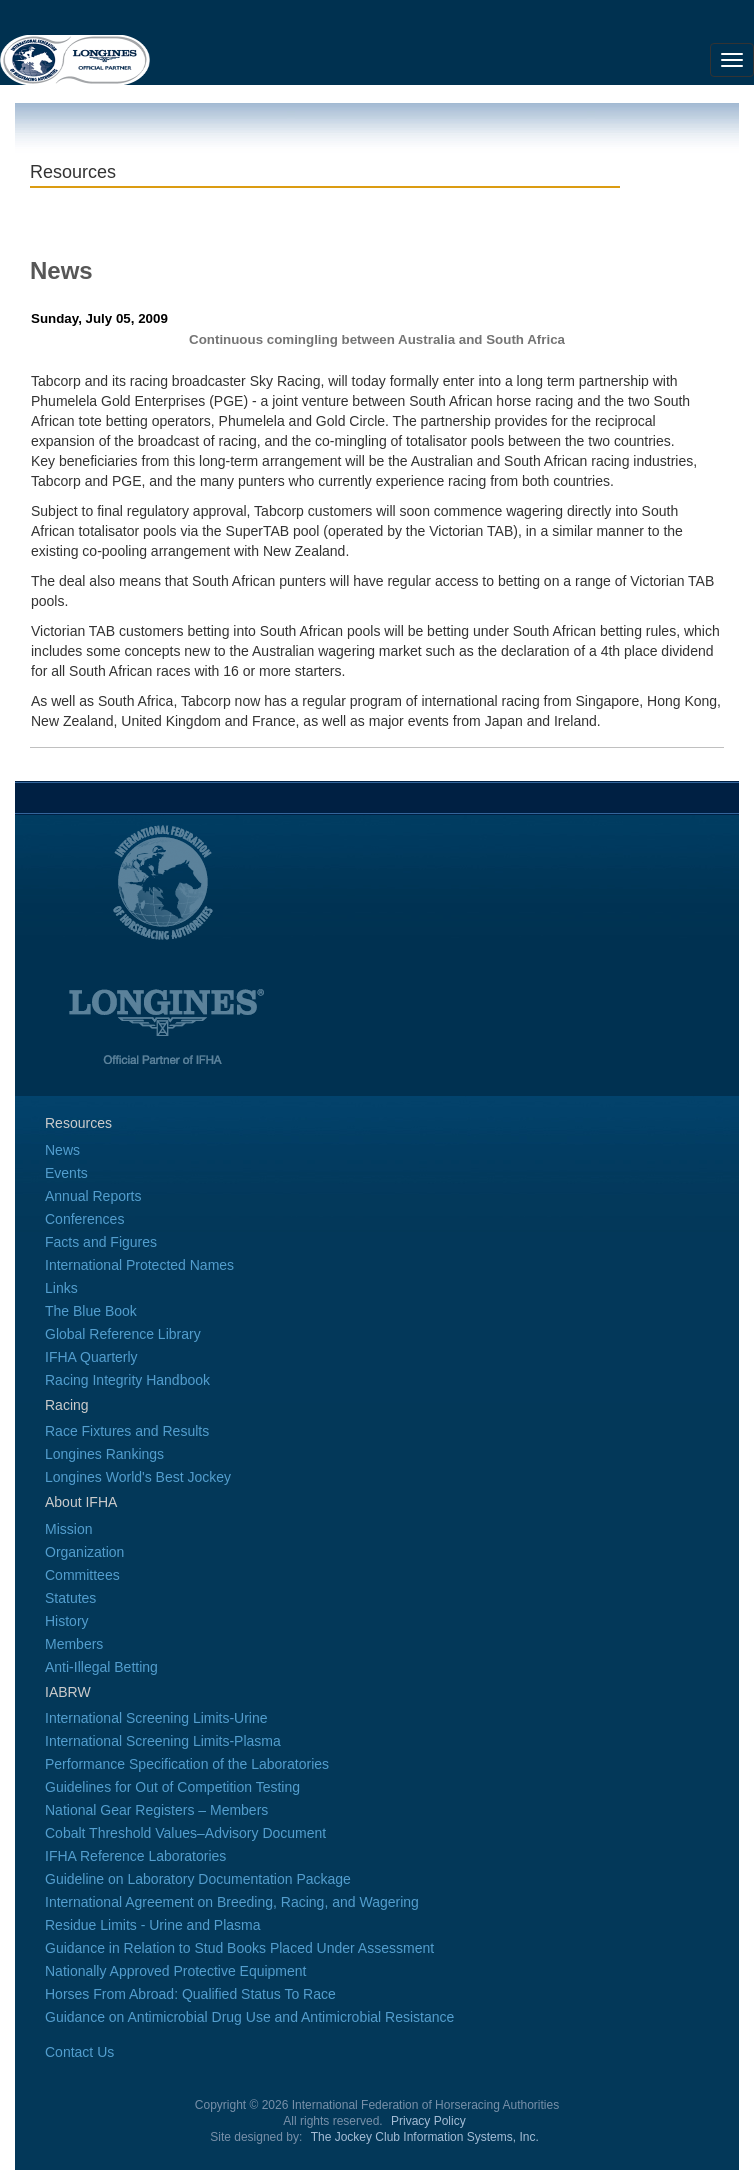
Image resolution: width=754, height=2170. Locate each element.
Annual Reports (93, 1196)
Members (74, 1644)
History (67, 1621)
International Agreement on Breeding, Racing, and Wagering (232, 1902)
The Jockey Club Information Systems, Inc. (425, 2137)
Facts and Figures (101, 1242)
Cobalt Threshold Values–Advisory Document (185, 1833)
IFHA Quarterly (91, 1357)
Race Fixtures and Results (127, 1431)
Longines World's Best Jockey (138, 1477)
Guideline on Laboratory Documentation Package (198, 1879)
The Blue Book (91, 1311)
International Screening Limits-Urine (156, 1718)
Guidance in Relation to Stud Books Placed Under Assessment (239, 1948)
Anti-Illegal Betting (101, 1667)
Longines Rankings (104, 1454)
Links (61, 1288)
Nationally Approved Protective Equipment (175, 1971)
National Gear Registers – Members (156, 1810)
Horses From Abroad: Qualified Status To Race (190, 1994)
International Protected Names (139, 1265)
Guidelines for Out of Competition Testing (172, 1787)
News (62, 1150)
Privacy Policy (428, 2121)
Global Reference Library (123, 1334)
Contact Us (79, 2052)
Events (66, 1173)
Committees (82, 1575)
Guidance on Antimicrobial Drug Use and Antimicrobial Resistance (249, 2017)
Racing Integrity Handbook (127, 1380)
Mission (68, 1529)
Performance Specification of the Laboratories (187, 1764)
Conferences (84, 1219)
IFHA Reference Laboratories (135, 1856)
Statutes (70, 1598)
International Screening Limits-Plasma (163, 1741)
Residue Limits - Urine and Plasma (153, 1925)
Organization (84, 1552)
